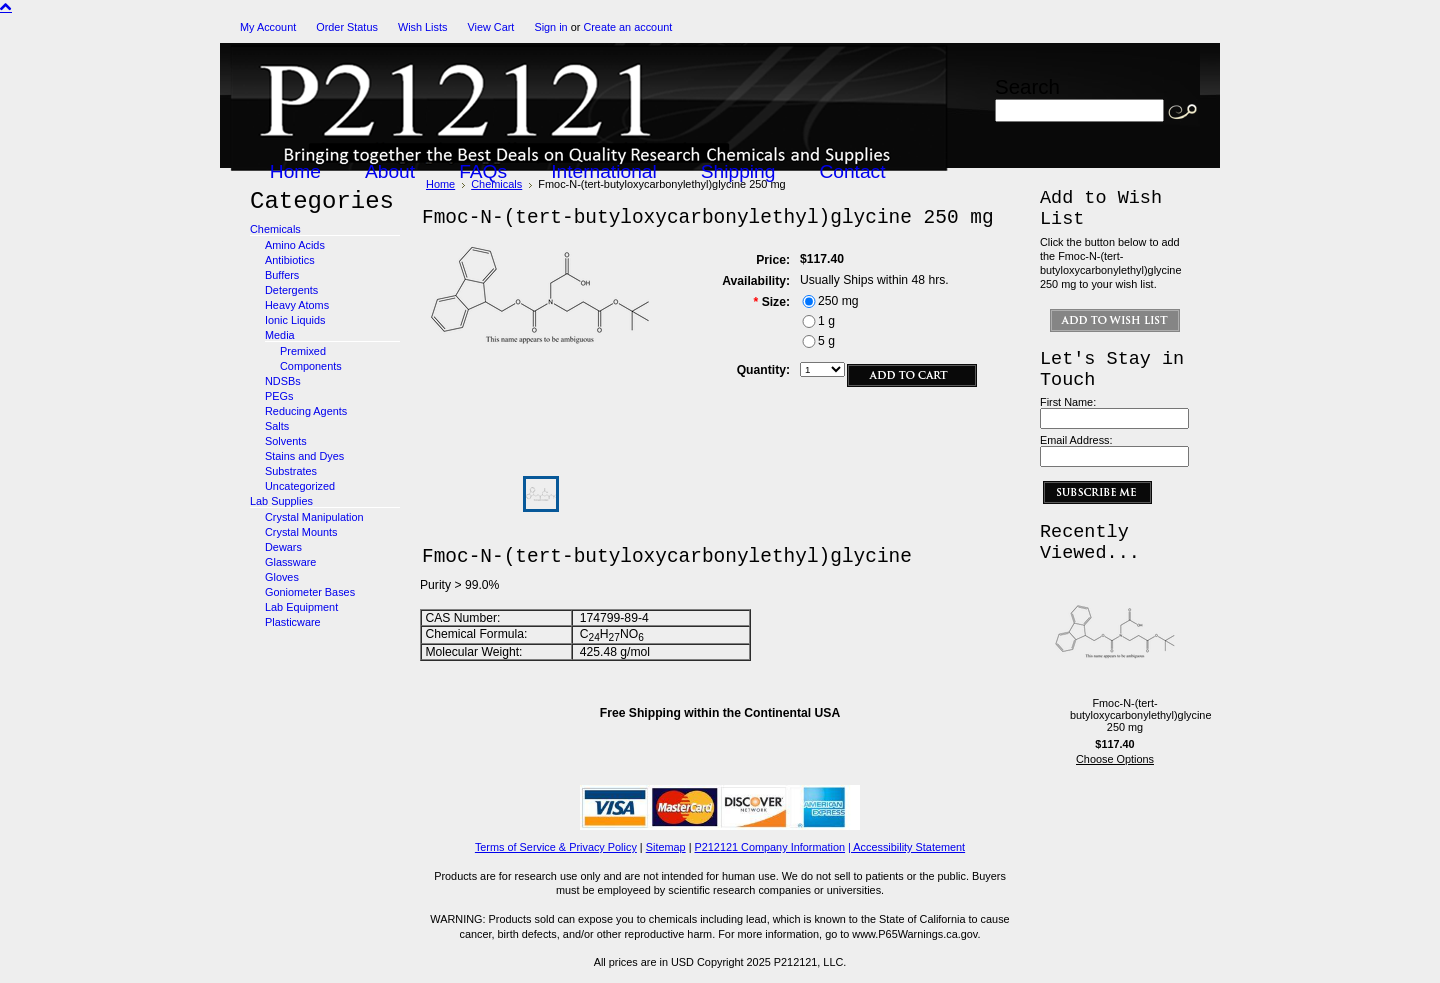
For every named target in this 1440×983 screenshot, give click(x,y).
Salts (277, 426)
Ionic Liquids (295, 320)
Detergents (291, 290)
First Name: (1068, 402)
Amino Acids (295, 245)
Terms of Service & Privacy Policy (556, 847)
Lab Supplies (281, 501)
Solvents (286, 441)
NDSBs (283, 381)
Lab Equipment (301, 607)
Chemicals (275, 229)
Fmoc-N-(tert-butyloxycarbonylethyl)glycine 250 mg (1140, 715)
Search (1027, 86)
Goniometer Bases (310, 592)
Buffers (282, 275)
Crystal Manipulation (314, 517)
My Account (268, 27)
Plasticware (293, 622)
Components (311, 366)
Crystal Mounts (301, 532)
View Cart (490, 27)
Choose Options (1115, 759)
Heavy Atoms (297, 305)
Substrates (291, 471)
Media (280, 335)
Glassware (290, 562)
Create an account (627, 27)
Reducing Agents (306, 411)
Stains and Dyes (304, 456)
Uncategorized (300, 486)
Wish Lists (423, 27)
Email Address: (1076, 440)
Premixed (303, 351)
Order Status (347, 27)
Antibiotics (290, 260)
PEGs (279, 396)
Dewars (283, 547)
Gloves (282, 577)
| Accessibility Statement (906, 847)
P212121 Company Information (770, 847)
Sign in (550, 27)
